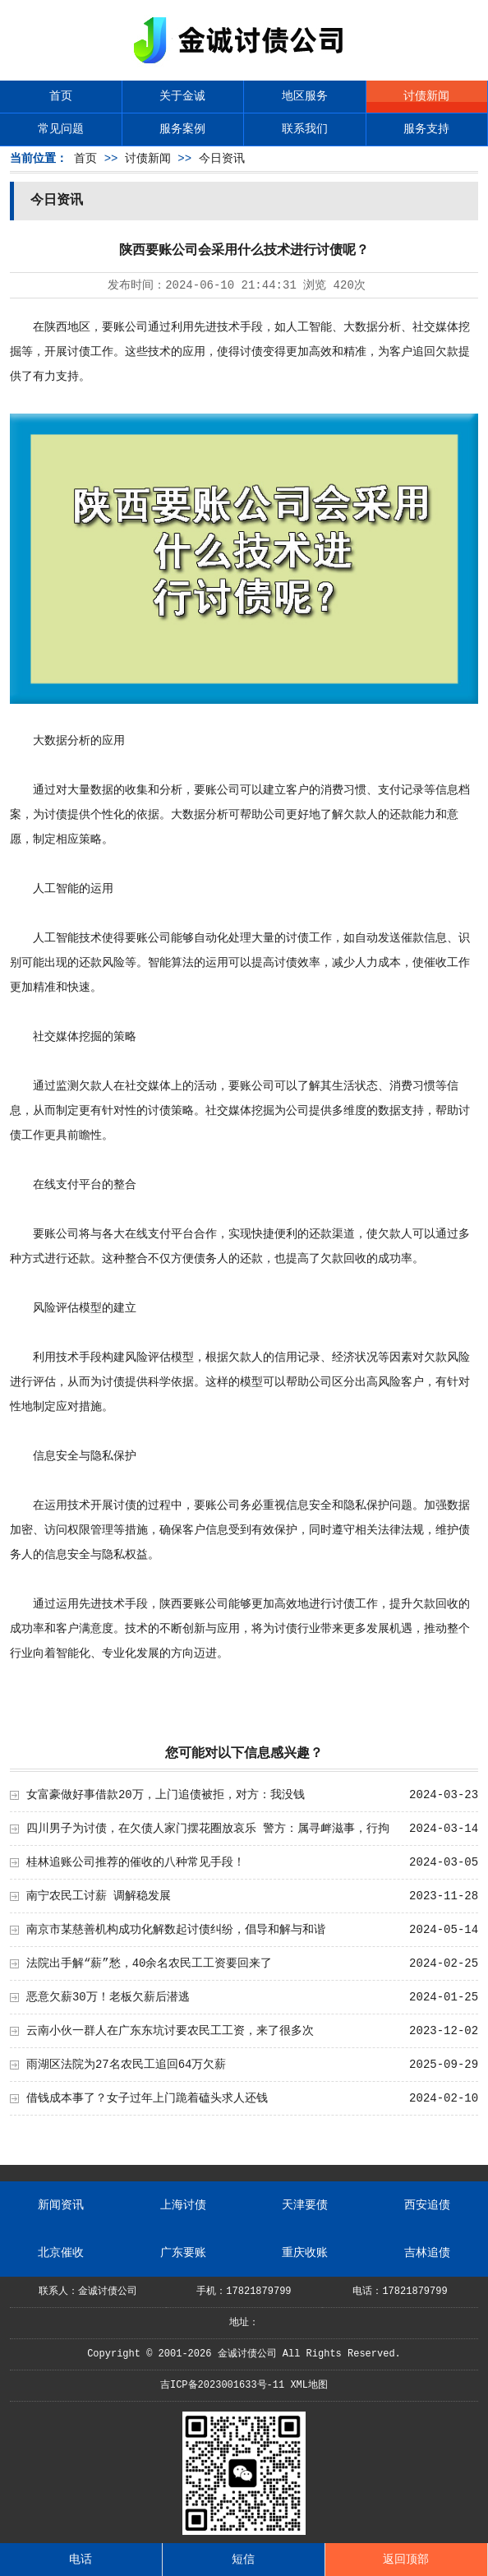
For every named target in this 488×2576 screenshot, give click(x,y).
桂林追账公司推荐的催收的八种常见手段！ (135, 1862)
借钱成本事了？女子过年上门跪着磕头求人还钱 (147, 2098)
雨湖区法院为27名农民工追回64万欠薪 (126, 2064)
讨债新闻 (426, 96)
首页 (60, 96)
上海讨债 (183, 2205)
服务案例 (182, 129)
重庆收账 (305, 2252)
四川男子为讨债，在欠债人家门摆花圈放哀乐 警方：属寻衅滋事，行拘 (207, 1828)
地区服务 (305, 96)
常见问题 (61, 129)
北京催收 (61, 2252)
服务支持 (426, 129)
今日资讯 (222, 158)
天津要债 (305, 2205)
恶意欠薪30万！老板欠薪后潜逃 (108, 1997)
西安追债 (427, 2205)
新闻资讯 (61, 2205)
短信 (243, 2559)
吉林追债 (427, 2252)
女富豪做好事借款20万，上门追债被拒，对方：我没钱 (165, 1794)
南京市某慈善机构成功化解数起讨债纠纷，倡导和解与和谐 (175, 1929)
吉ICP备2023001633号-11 (222, 2385)
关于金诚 (182, 96)
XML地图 (309, 2385)
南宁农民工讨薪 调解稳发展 (98, 1896)
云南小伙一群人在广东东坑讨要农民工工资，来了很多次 (170, 2030)
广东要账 (183, 2252)
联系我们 (305, 129)
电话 (80, 2559)
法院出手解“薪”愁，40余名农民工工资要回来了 (149, 1963)
